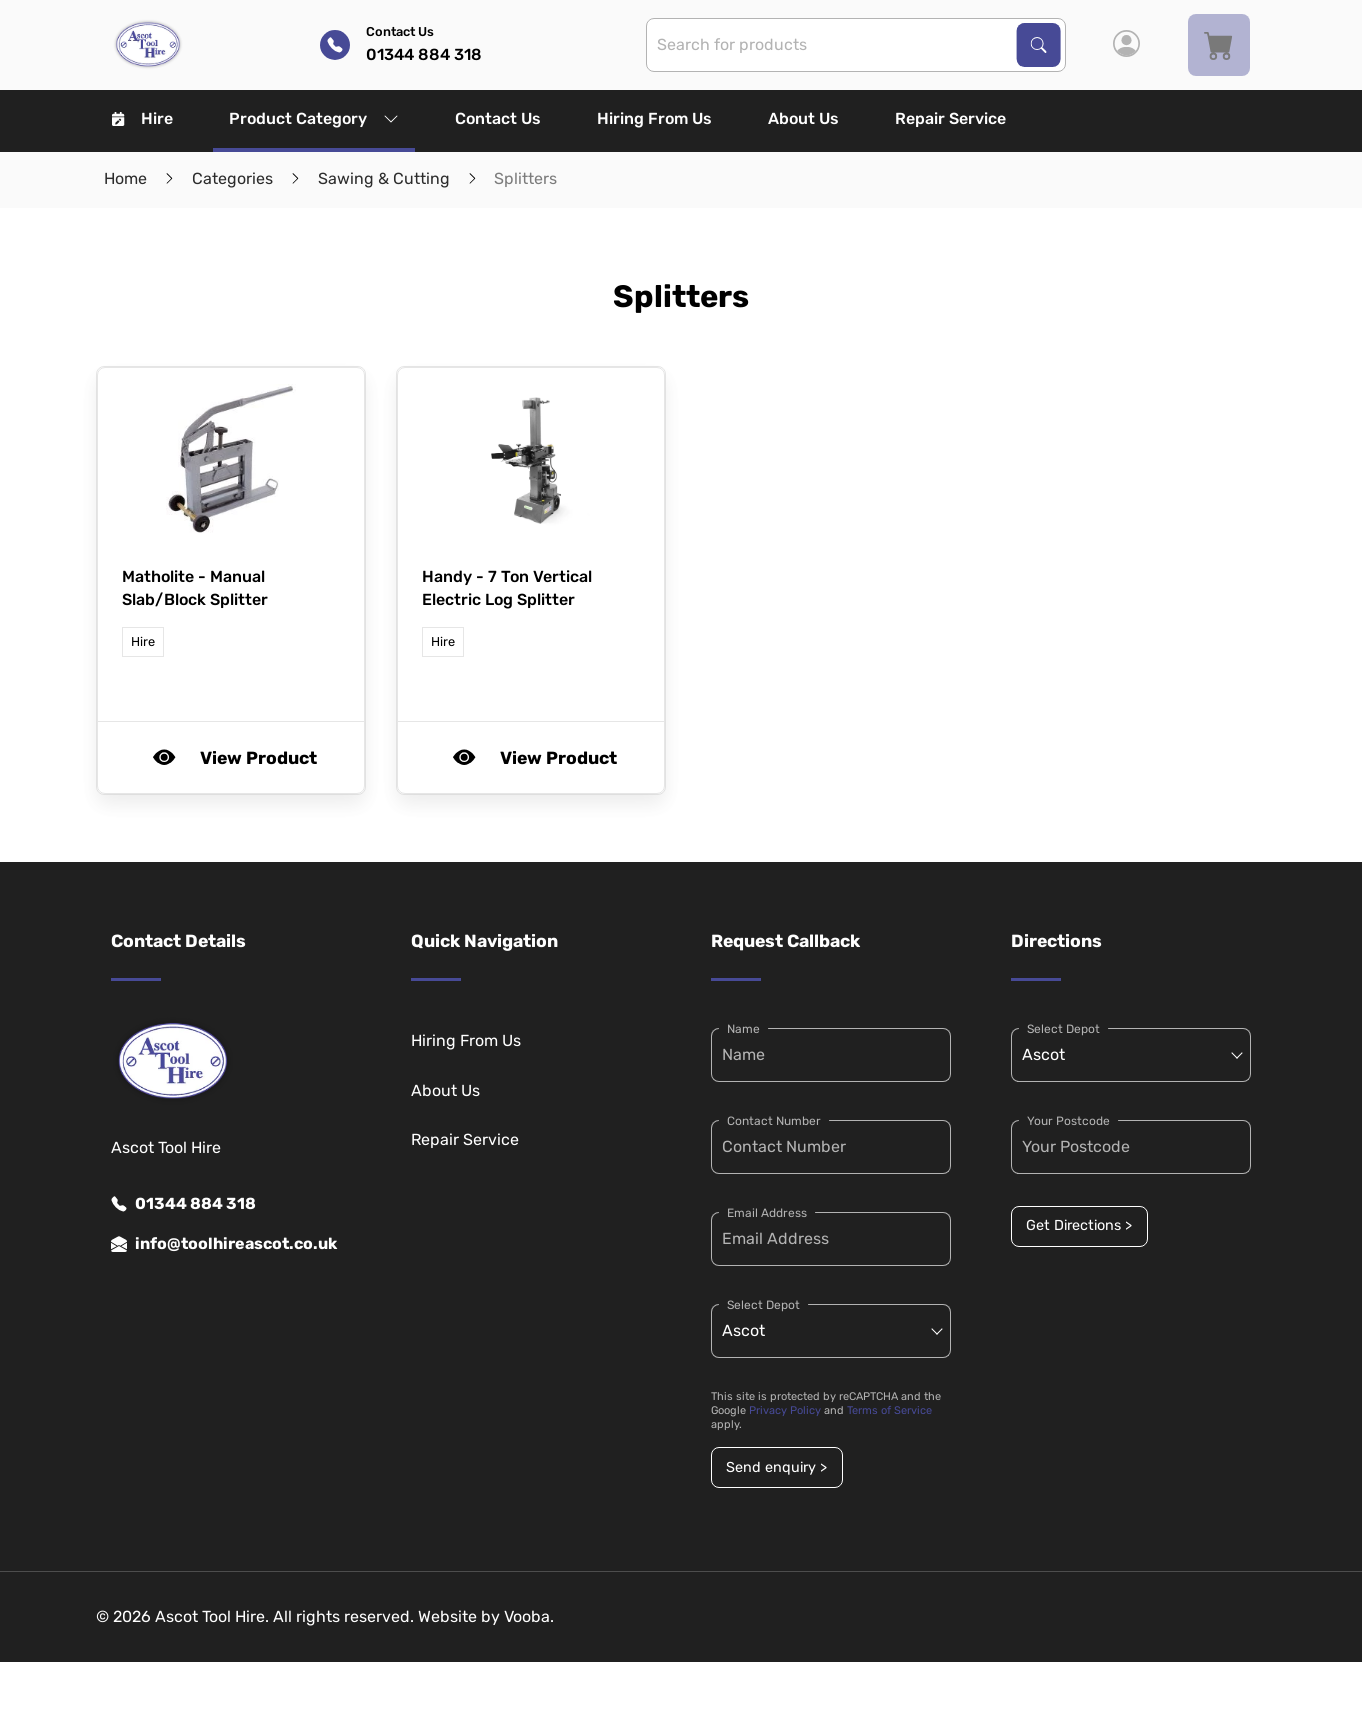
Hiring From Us (654, 118)
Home (125, 178)
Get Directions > (1079, 1225)
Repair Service (950, 118)
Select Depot (763, 1305)
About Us (803, 118)
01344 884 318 (183, 1204)
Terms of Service (889, 1410)
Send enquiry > (776, 1467)
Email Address (767, 1213)
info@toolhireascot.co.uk (224, 1244)
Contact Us (498, 118)
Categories (232, 178)
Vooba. (529, 1616)
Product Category (314, 118)
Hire (142, 118)
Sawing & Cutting (384, 178)
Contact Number (774, 1121)
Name (743, 1029)
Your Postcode (1068, 1121)
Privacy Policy (785, 1410)
